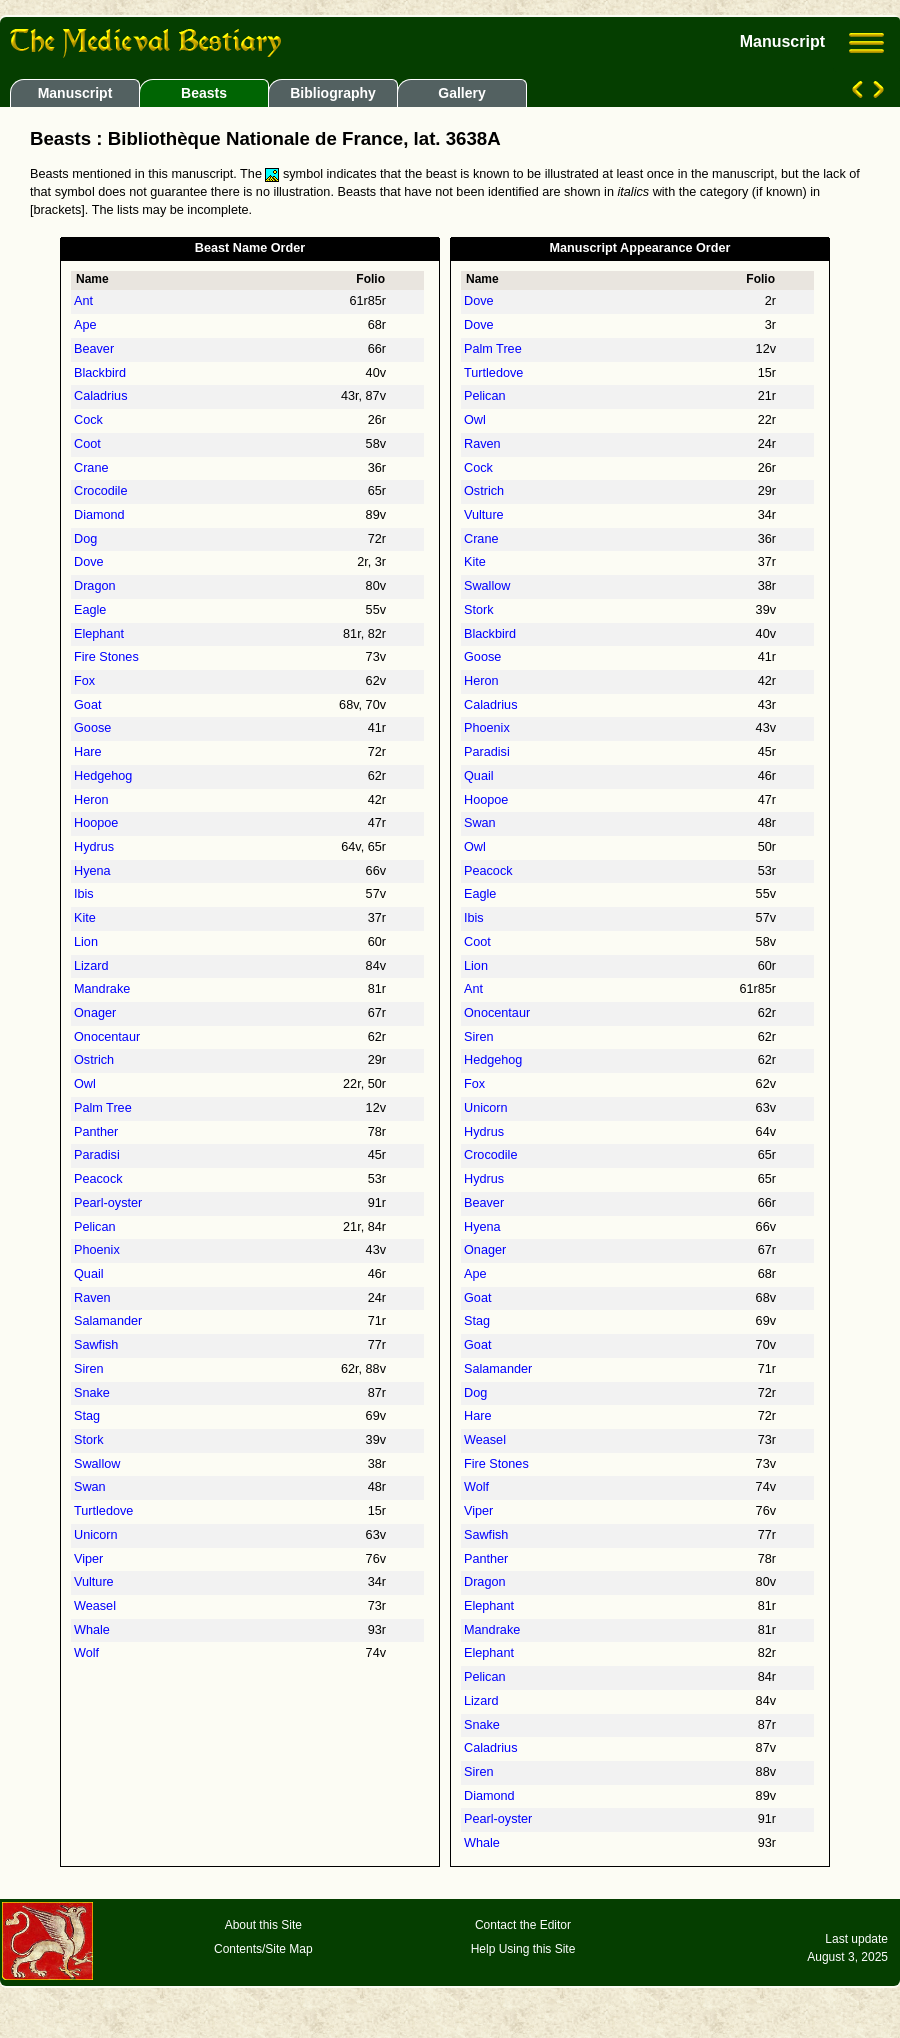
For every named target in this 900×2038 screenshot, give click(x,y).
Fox (84, 681)
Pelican (95, 1227)
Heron (91, 800)
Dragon (95, 586)
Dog (85, 539)
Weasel (95, 1606)
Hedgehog (103, 776)
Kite (85, 918)
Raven (92, 1298)
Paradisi (97, 1155)
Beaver (94, 349)
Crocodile (100, 491)
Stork (89, 1440)
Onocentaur (107, 1037)
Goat (87, 705)
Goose (92, 728)
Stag (87, 1416)
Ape (85, 325)
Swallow (97, 1464)
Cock (88, 420)
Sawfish (96, 1345)
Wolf (86, 1653)
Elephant (99, 634)
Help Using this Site (523, 1949)
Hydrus (94, 847)
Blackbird (100, 373)
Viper (88, 1559)
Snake (92, 1393)
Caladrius (100, 396)
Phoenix (97, 1250)
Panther (96, 1132)
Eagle (90, 610)
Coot (87, 444)
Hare (87, 752)
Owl (85, 1084)
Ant (83, 301)
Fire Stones (106, 657)
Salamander (108, 1321)
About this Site (263, 1925)
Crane (91, 468)
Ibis (84, 894)
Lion (86, 942)
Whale (92, 1630)
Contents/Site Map (263, 1949)
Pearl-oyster (108, 1203)
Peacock (98, 1179)
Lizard (91, 966)
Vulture (94, 1582)
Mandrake (102, 989)
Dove (89, 562)
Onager (95, 1013)
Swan (90, 1487)
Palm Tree (103, 1108)
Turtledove (103, 1511)
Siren (89, 1369)
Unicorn (96, 1535)
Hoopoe (96, 823)
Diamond (99, 515)
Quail (89, 1274)
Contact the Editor (523, 1925)
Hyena (92, 871)
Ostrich (94, 1060)
